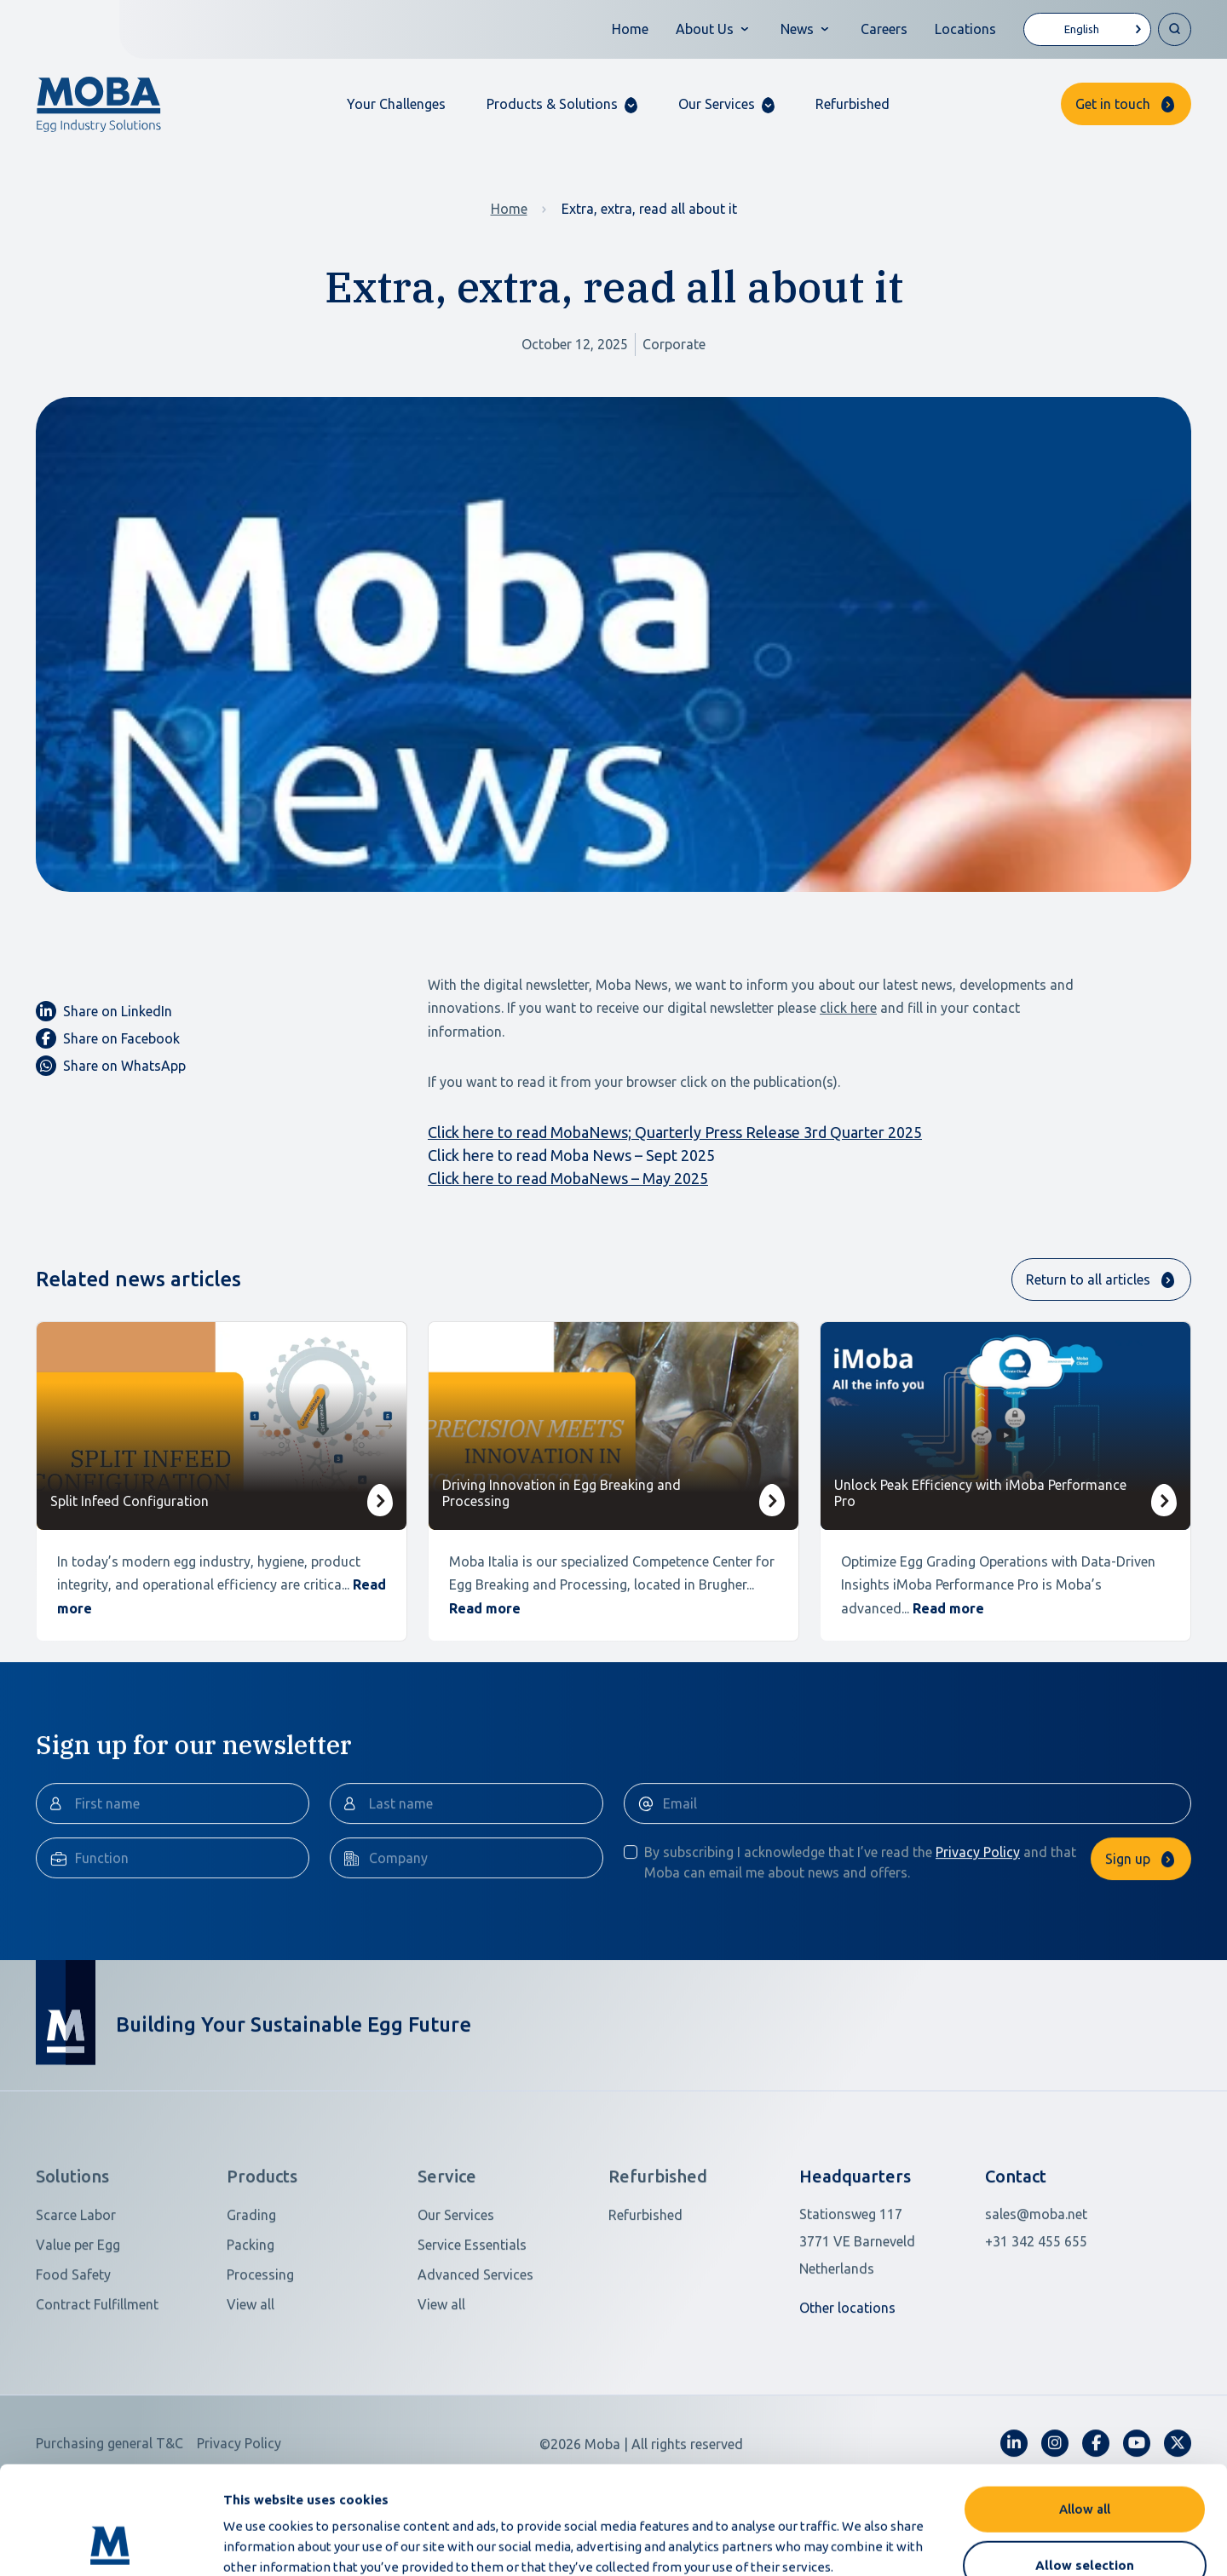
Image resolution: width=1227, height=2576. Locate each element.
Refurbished (852, 104)
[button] (562, 104)
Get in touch (1112, 104)
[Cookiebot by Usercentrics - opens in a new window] (110, 2543)
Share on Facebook (108, 1038)
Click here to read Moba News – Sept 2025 (571, 1155)
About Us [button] (705, 29)
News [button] (797, 29)
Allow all (1084, 2408)
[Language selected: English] (1087, 29)
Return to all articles (1088, 1279)
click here (848, 1007)
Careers (884, 29)
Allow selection (1084, 2464)
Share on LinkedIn (104, 1011)
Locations (965, 29)
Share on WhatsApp (111, 1065)
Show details (901, 2542)
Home (630, 29)
